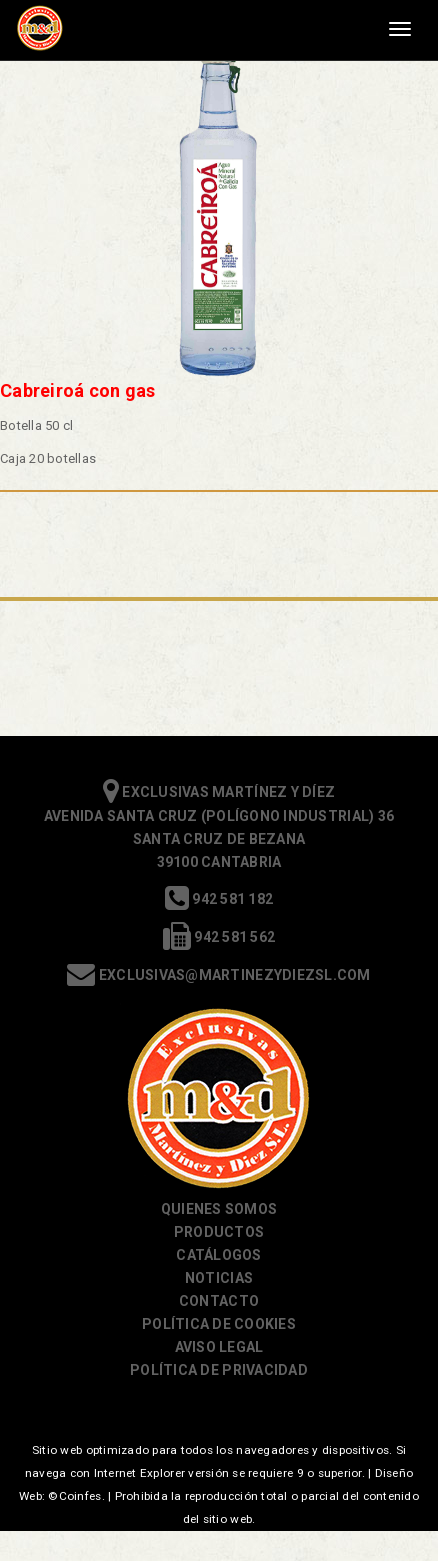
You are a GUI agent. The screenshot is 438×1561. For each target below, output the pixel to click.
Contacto (219, 1301)
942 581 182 (219, 899)
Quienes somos (219, 1209)
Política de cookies (219, 1324)
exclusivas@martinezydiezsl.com (218, 975)
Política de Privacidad (219, 1370)
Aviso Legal (219, 1347)
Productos (219, 1232)
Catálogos (218, 1255)
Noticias (219, 1278)
